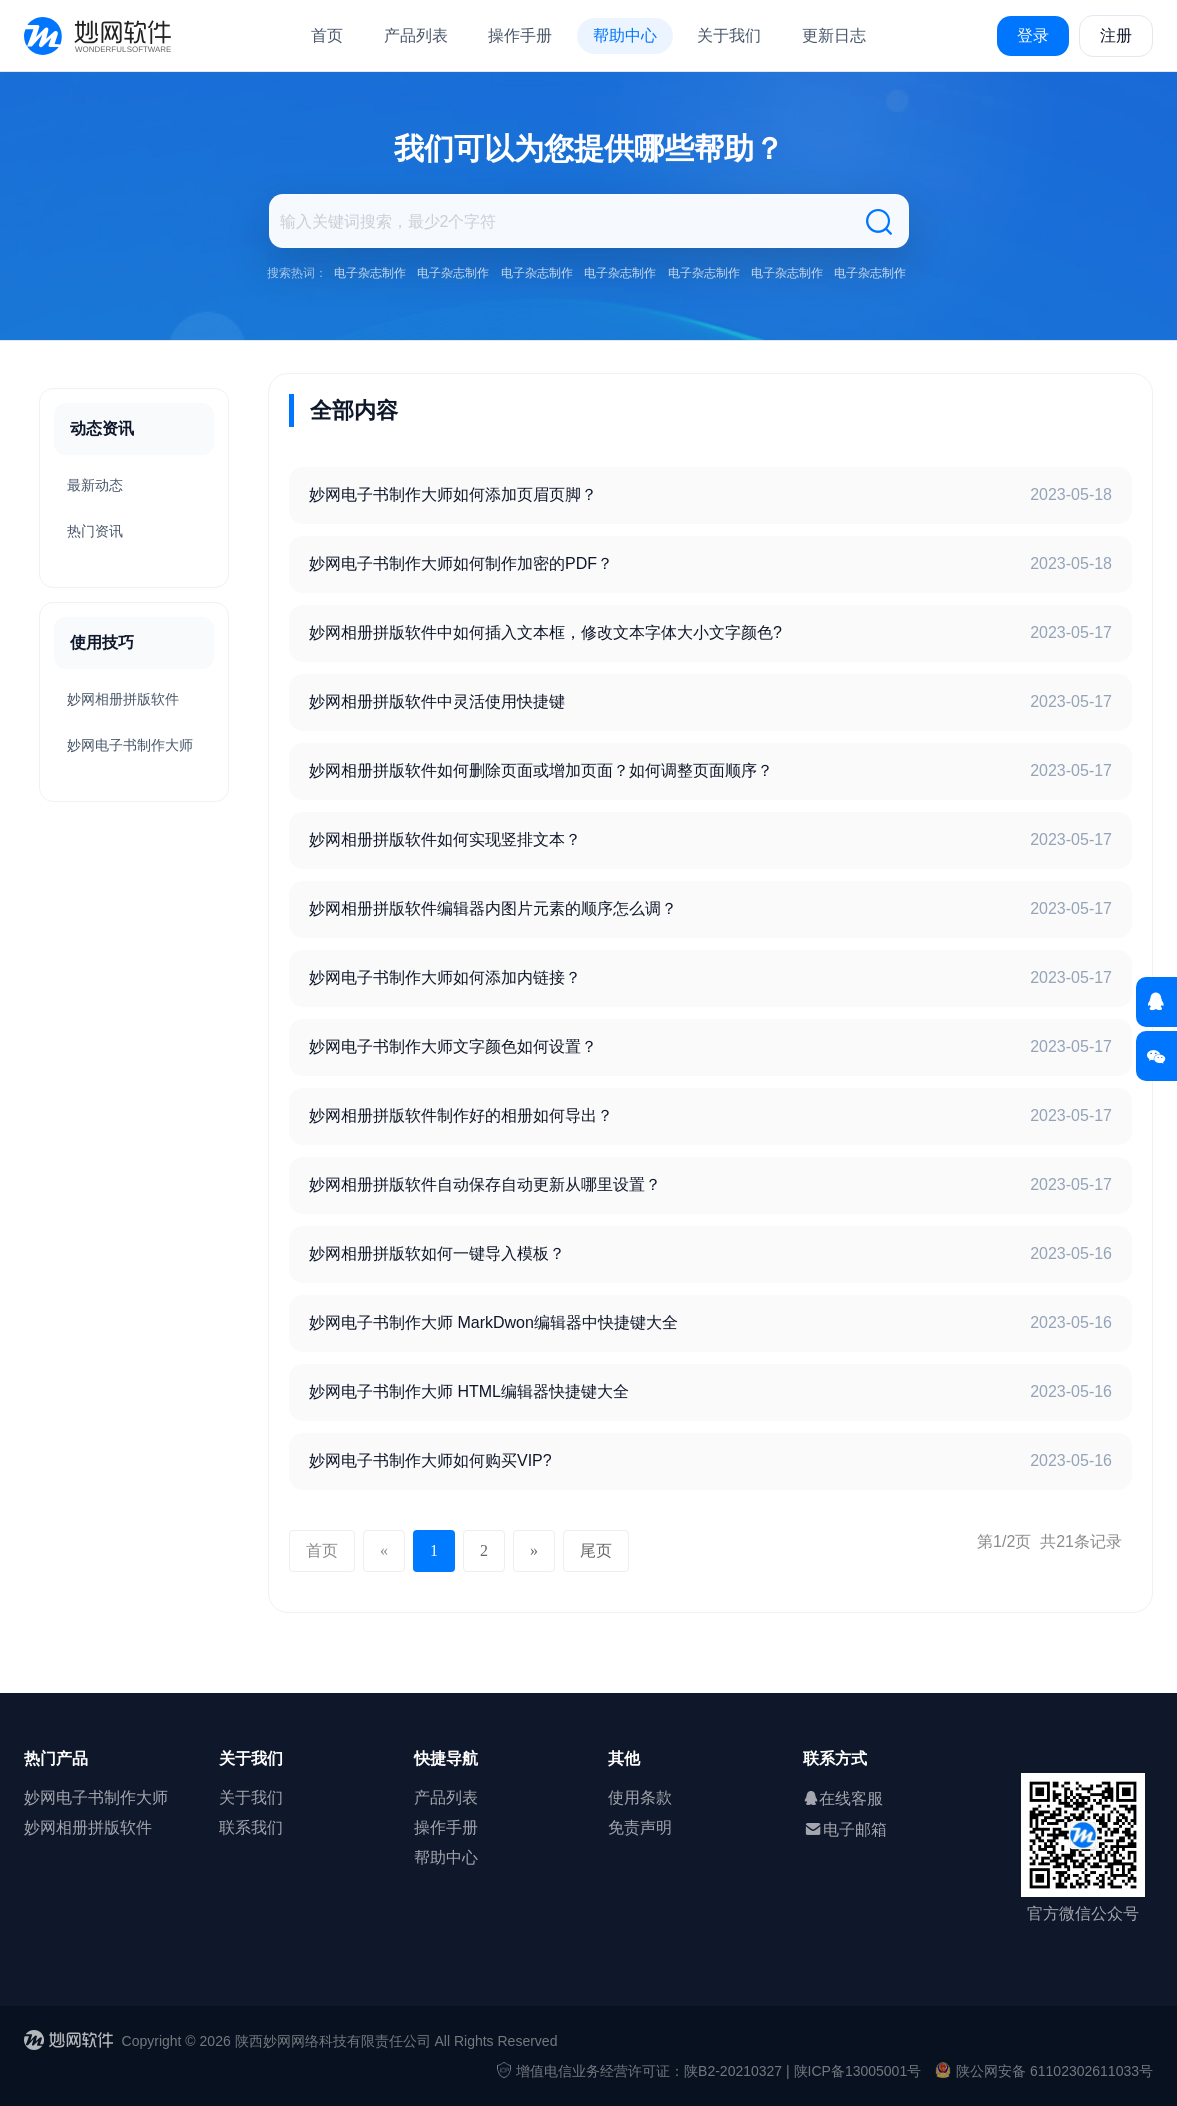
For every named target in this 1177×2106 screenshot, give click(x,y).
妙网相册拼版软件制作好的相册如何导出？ (461, 1115)
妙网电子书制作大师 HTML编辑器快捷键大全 (469, 1391)
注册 (1116, 35)
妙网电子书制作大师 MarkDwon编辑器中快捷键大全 (493, 1322)
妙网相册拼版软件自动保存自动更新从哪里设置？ (485, 1184)
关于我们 (729, 35)
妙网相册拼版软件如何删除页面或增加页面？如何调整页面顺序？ (541, 770)
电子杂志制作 (370, 273)
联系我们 (251, 1827)
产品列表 (416, 35)
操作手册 (520, 35)
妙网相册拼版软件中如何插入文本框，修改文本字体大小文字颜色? (545, 632)
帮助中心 (625, 35)
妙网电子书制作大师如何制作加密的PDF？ (461, 563)
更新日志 (834, 35)
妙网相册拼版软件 (123, 699)
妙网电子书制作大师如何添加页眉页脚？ (453, 494)
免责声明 (640, 1827)
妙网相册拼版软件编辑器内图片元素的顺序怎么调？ (493, 908)
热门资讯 (95, 531)
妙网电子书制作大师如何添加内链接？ (445, 977)
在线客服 (843, 1798)
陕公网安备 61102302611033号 (1044, 2070)
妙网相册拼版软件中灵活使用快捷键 (437, 701)
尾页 (596, 1550)
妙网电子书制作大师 (130, 745)
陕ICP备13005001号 (858, 2071)
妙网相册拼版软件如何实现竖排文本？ (445, 839)
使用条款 (640, 1797)
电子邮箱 (845, 1829)
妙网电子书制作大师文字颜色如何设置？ (453, 1046)
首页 (327, 35)
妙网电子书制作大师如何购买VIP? (430, 1460)
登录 (1033, 35)
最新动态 (95, 485)
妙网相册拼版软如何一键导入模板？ (437, 1253)
